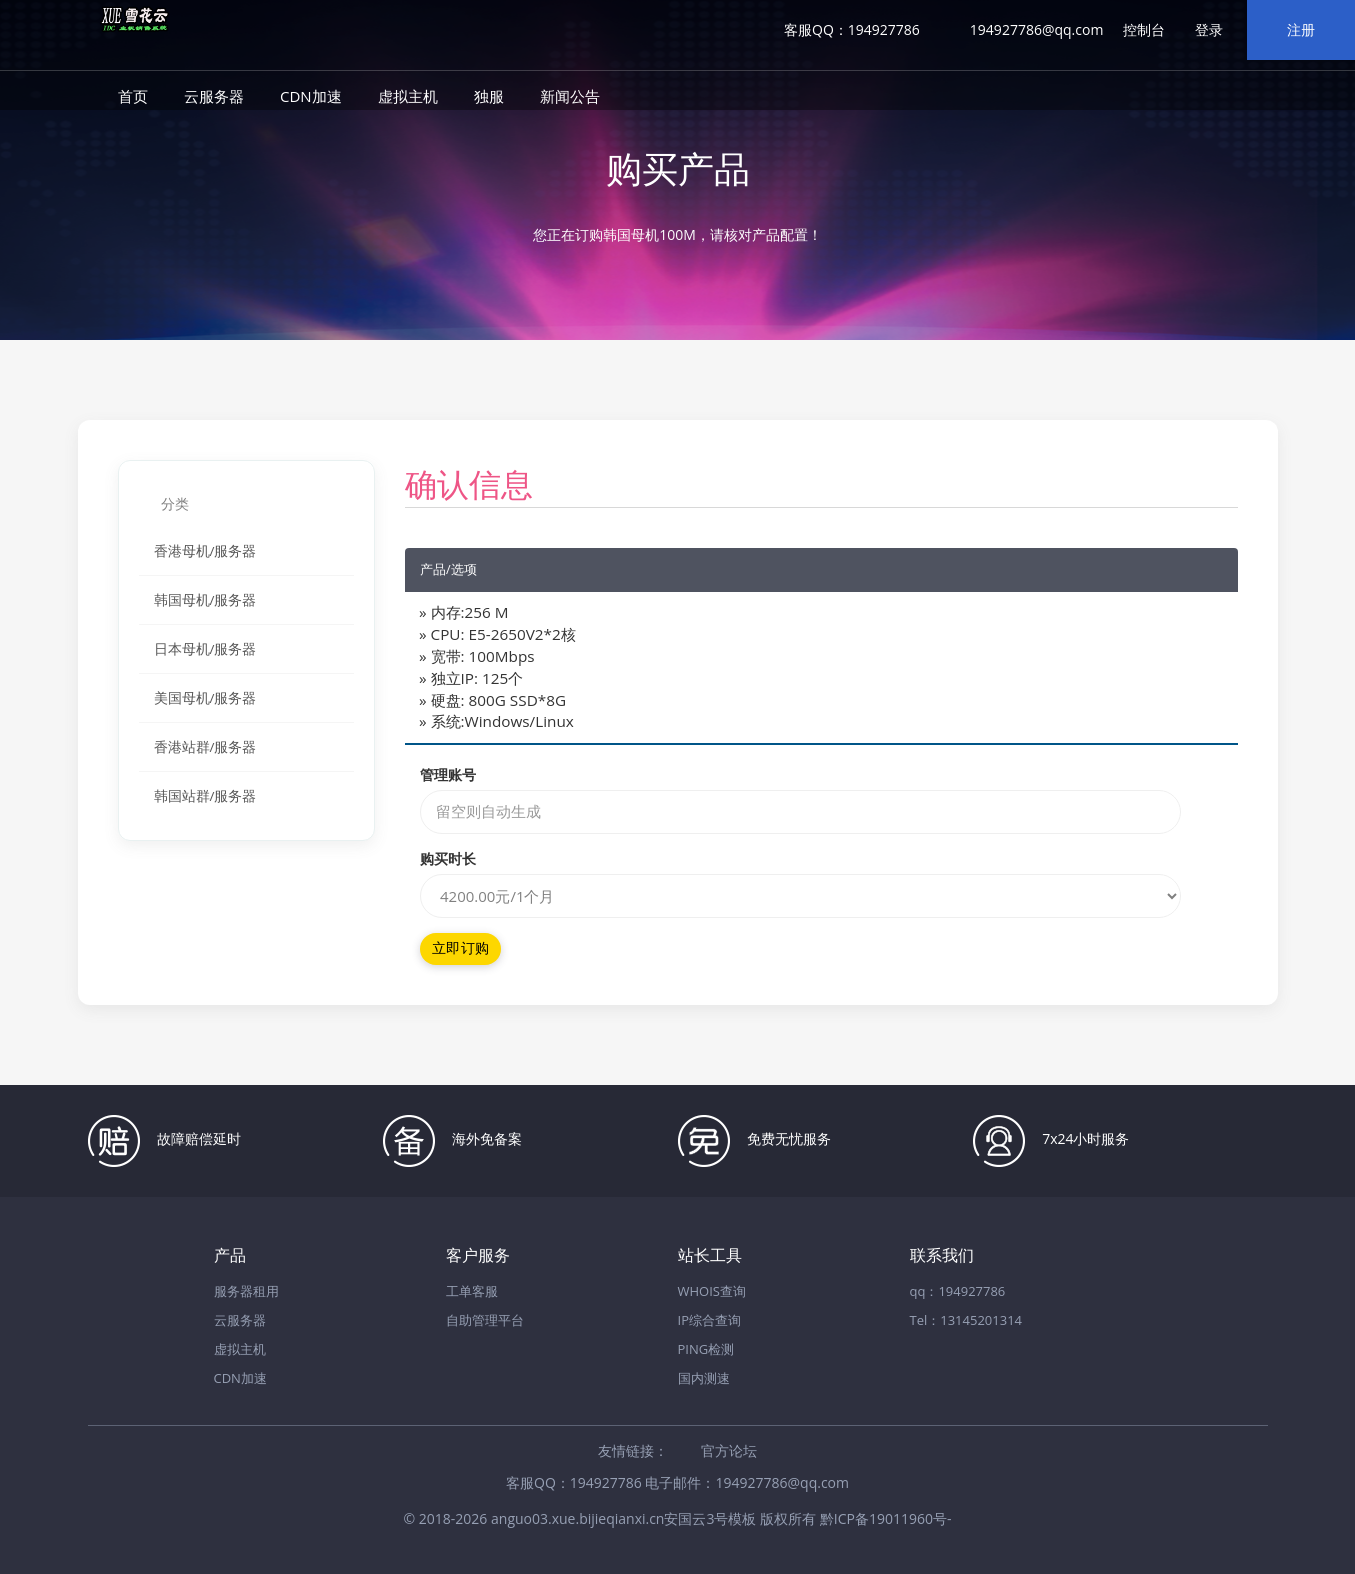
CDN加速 (311, 96)
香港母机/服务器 (205, 551)
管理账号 (448, 774)
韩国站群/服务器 (205, 796)
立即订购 (460, 948)
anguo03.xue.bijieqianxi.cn (577, 1518)
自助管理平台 (485, 1320)
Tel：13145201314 (966, 1320)
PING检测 (706, 1349)
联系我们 (942, 1255)
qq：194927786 (958, 1291)
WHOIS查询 (712, 1291)
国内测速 (704, 1378)
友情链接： (633, 1450)
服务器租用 (246, 1291)
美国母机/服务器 (205, 698)
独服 (489, 96)
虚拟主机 (408, 96)
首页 (133, 96)
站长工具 (710, 1255)
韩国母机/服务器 (205, 600)
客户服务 (478, 1255)
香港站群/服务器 (205, 747)
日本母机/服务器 (205, 649)
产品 (230, 1255)
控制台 (1144, 29)
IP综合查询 (709, 1320)
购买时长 (448, 858)
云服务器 (214, 96)
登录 (1209, 29)
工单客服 (472, 1291)
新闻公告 (570, 96)
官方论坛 (729, 1450)
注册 (1301, 29)
